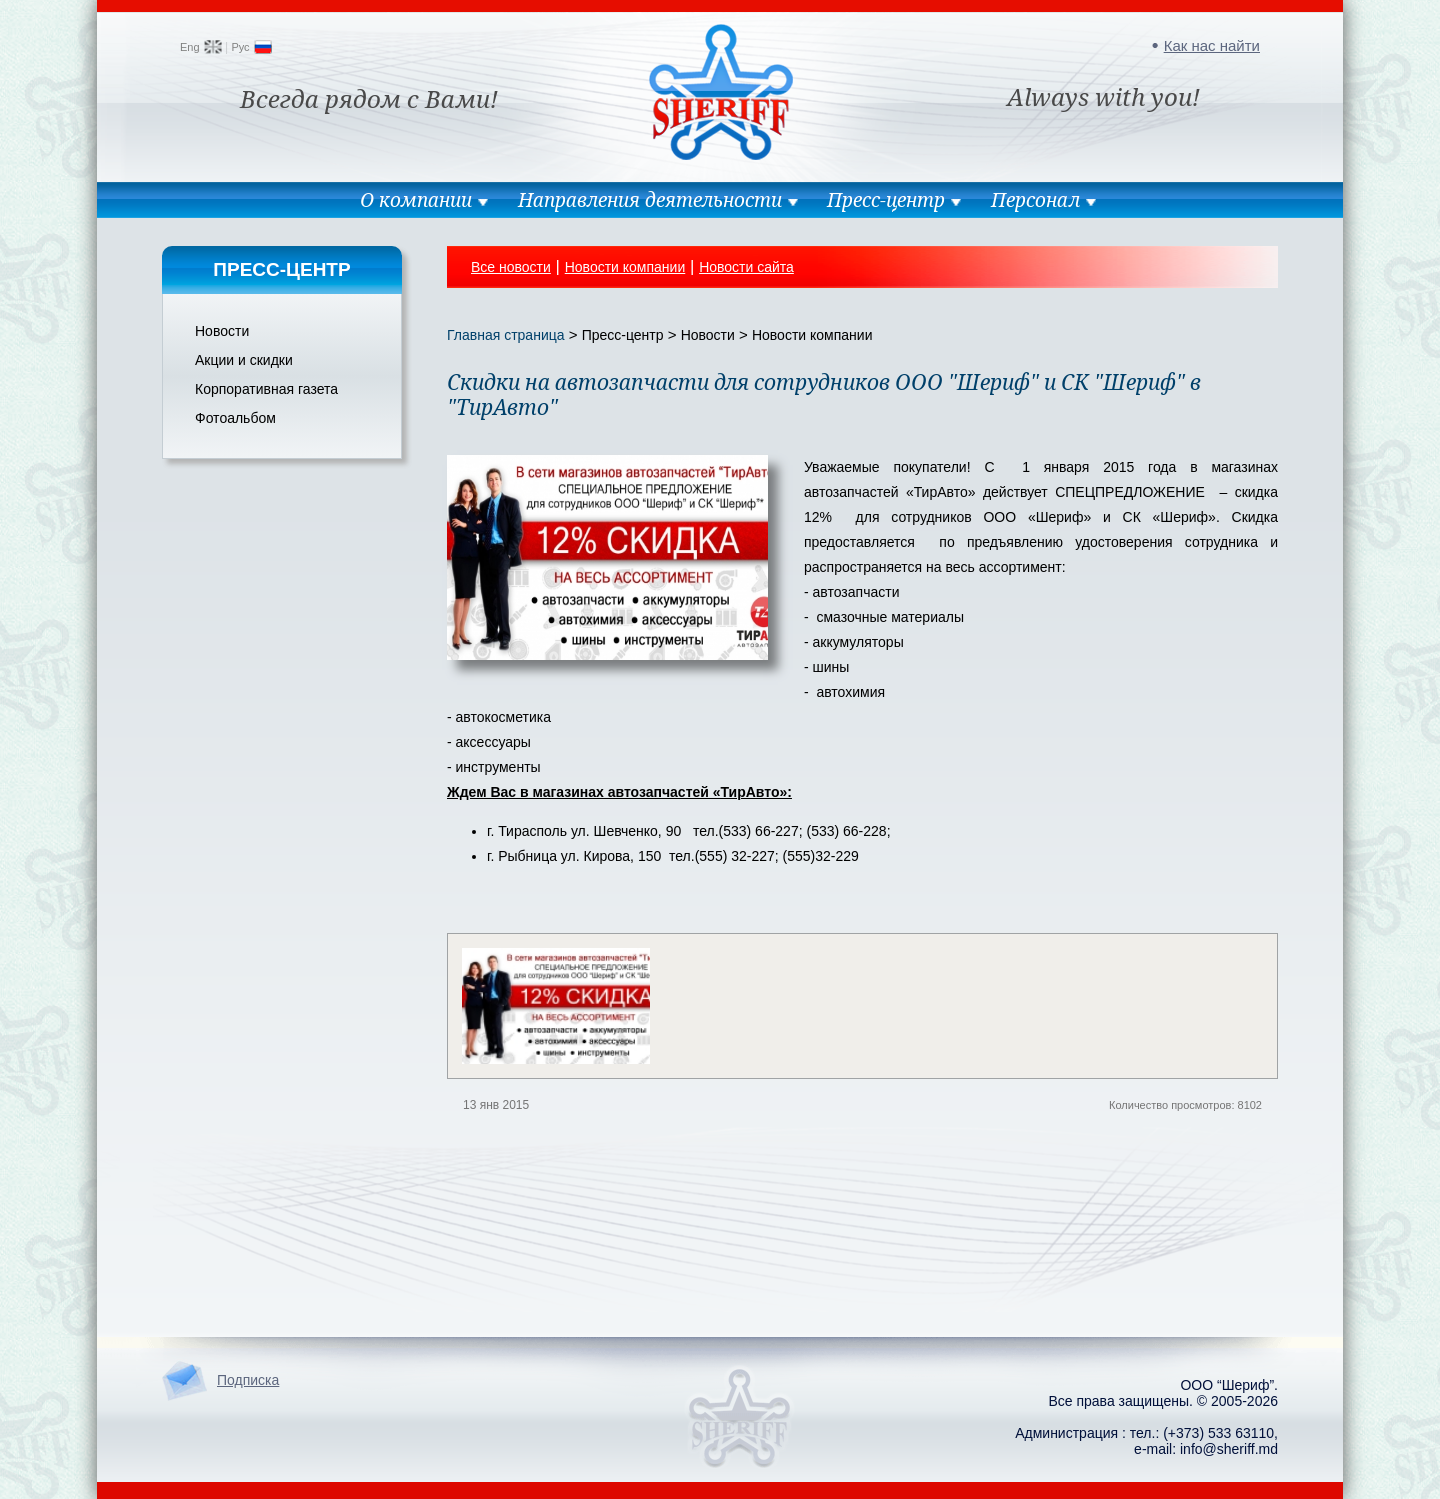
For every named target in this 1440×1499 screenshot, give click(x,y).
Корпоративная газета (266, 389)
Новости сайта (746, 267)
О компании (416, 200)
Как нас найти (1212, 45)
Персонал (1035, 200)
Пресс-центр (886, 200)
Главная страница (506, 335)
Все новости (511, 267)
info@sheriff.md (1229, 1449)
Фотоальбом (235, 418)
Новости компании (625, 267)
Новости (222, 331)
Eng (190, 47)
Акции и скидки (244, 360)
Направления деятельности (650, 200)
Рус (240, 47)
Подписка (248, 1380)
